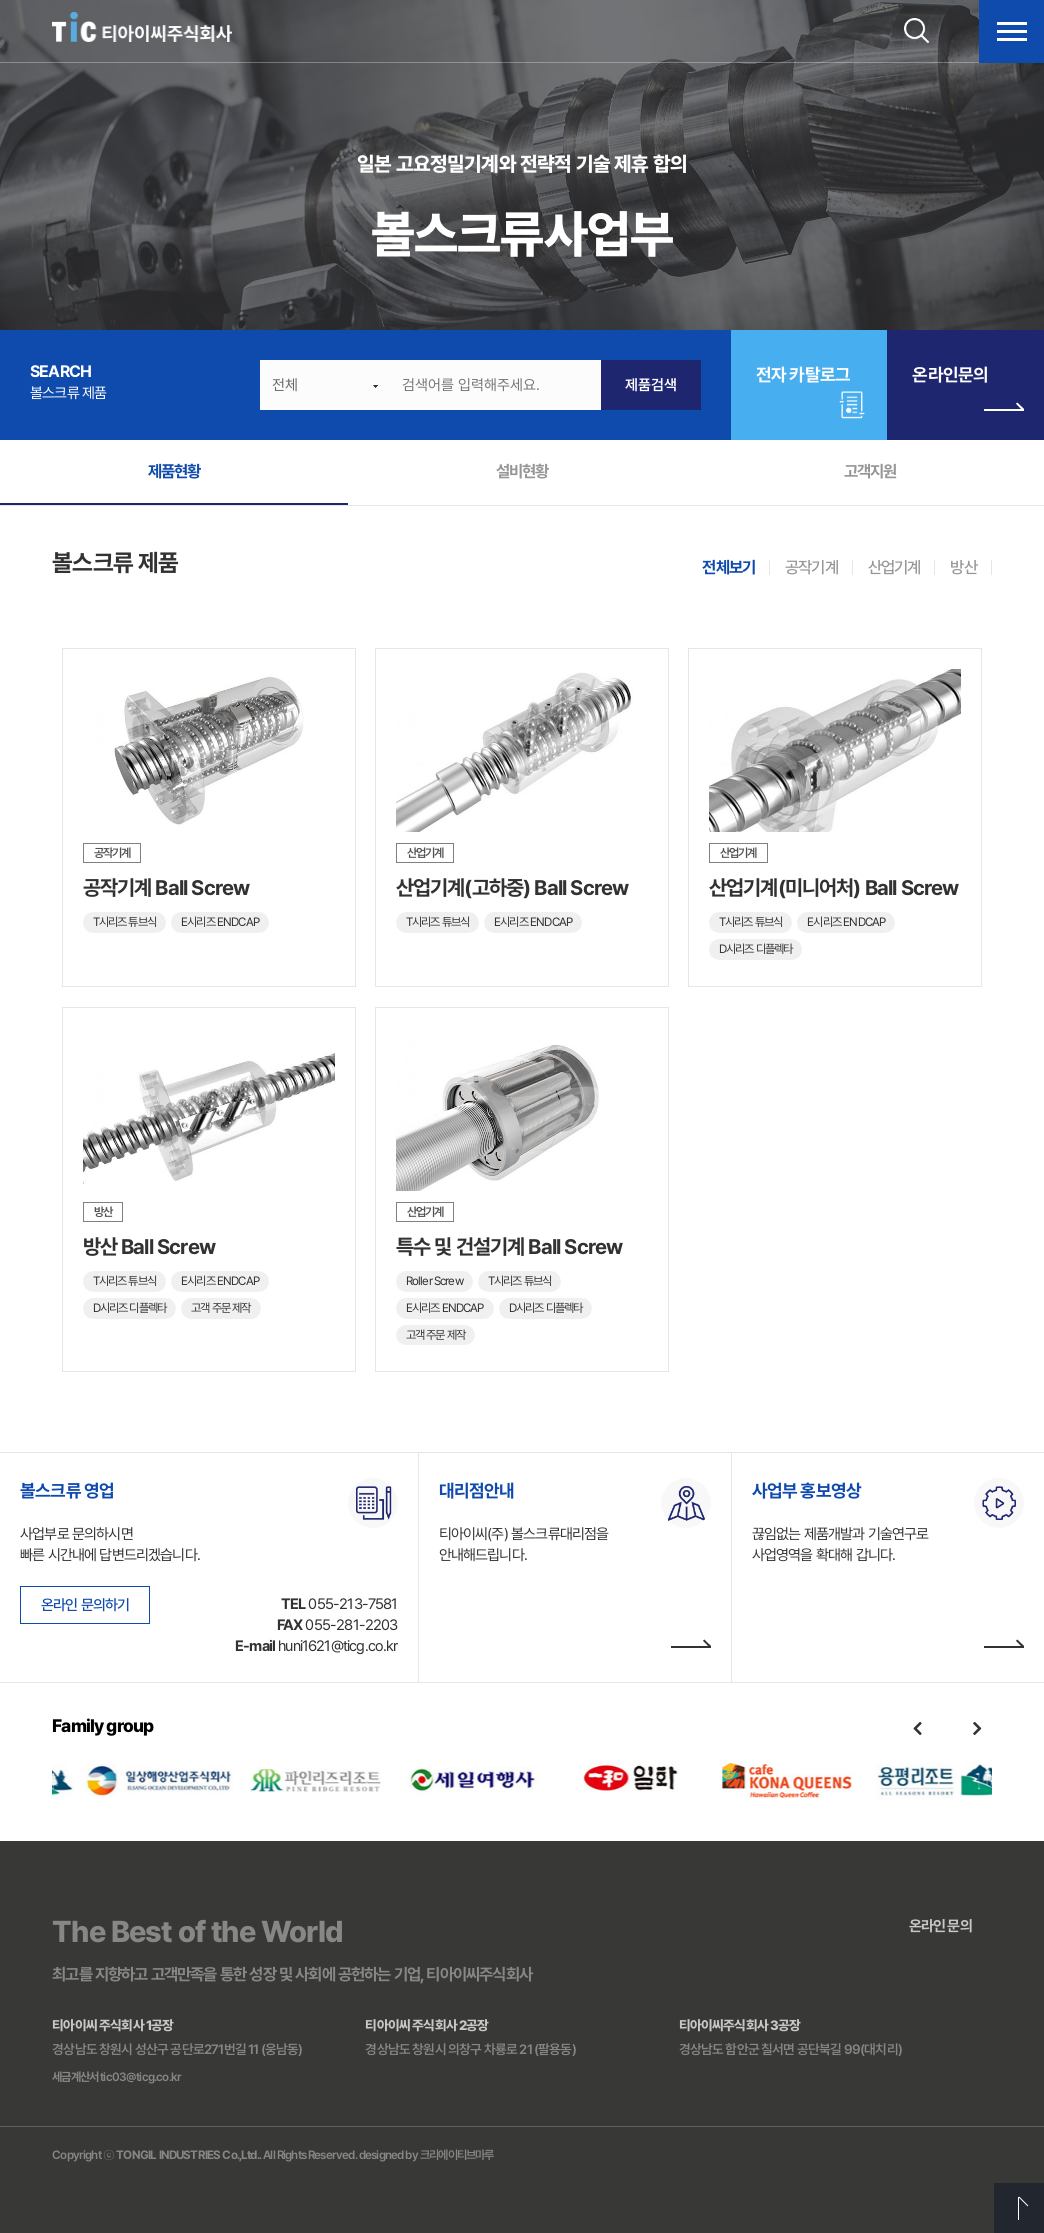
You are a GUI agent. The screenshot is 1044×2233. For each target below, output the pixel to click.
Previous (917, 1728)
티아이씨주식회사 (142, 27)
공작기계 (811, 567)
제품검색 (651, 385)
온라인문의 (968, 392)
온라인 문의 (940, 1926)
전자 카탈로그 (803, 374)
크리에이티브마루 (456, 2155)
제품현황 (174, 471)
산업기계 (894, 567)
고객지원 (870, 471)
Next (977, 1728)
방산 (963, 567)
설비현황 (522, 471)
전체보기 (728, 567)
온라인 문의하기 (85, 1605)
